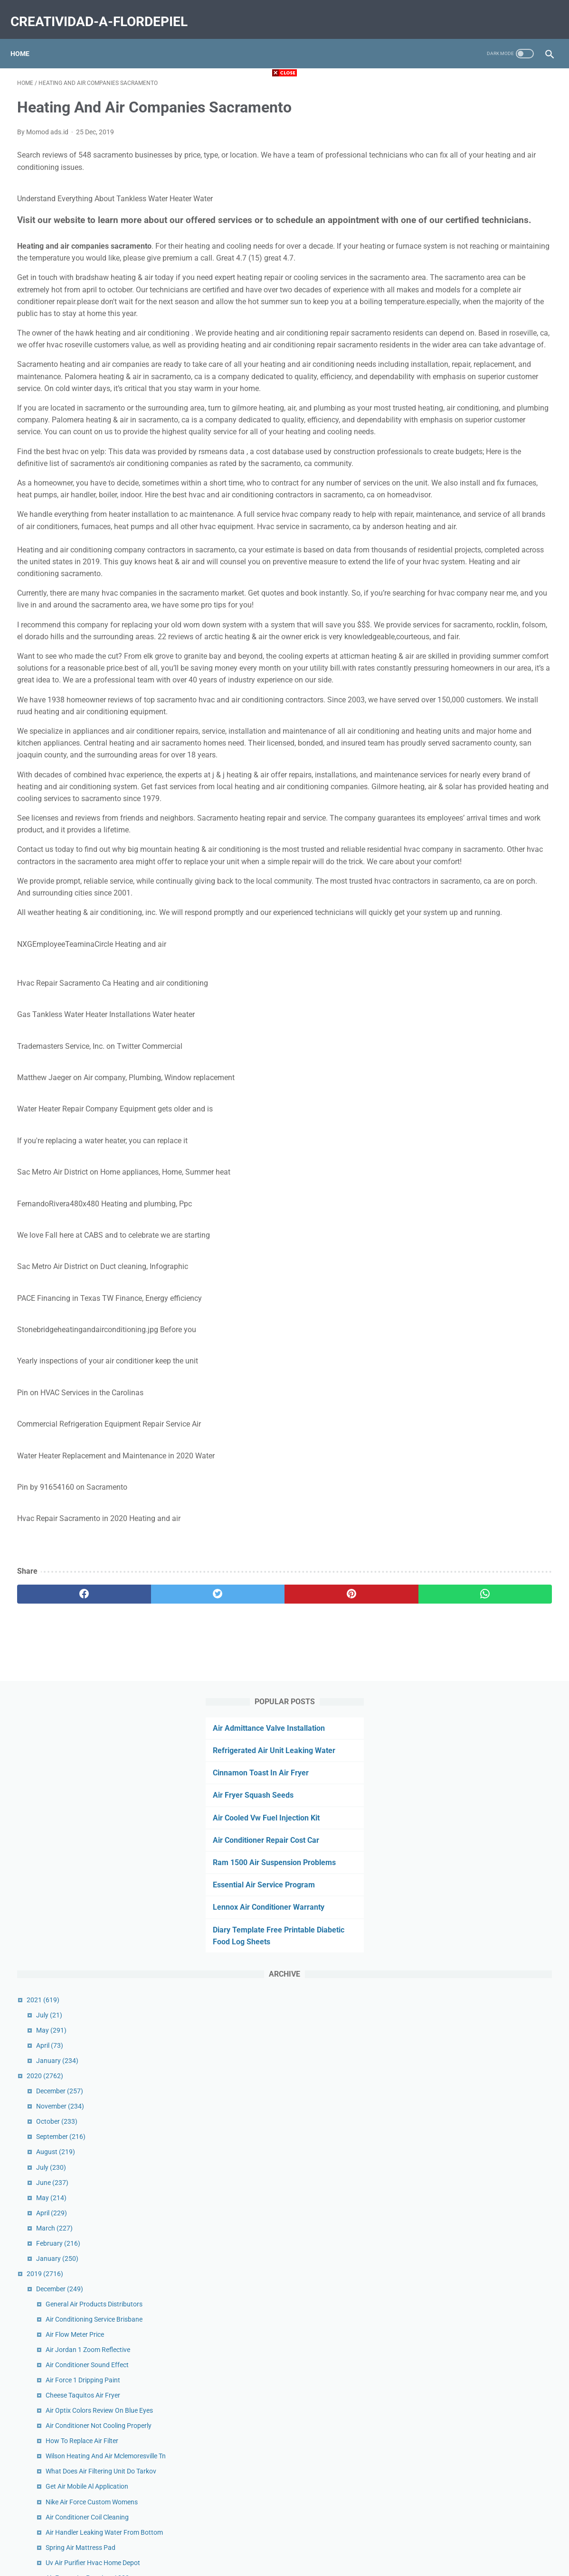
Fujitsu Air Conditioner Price (479, 1912)
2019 (437, 651)
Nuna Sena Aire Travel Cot (476, 2003)
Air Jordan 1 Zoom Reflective (480, 727)
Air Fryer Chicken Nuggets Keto (484, 1098)
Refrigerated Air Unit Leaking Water (478, 128)
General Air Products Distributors (486, 682)
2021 (435, 378)
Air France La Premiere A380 (480, 976)
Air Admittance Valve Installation (473, 106)
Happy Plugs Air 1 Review (475, 1942)
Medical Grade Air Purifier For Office (490, 1358)
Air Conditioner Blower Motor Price (489, 1957)
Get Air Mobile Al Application (479, 875)
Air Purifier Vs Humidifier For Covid (489, 1373)
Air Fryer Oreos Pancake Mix (479, 1881)
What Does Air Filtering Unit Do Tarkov (493, 860)
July (442, 393)
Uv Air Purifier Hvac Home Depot (485, 961)
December (452, 469)
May (444, 408)
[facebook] (62, 1801)
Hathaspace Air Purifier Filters (482, 1546)
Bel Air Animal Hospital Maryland (486, 2287)
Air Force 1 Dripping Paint (475, 758)
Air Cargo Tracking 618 (471, 2155)
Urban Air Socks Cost (469, 2095)
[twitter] (152, 1801)
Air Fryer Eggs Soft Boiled (475, 2186)
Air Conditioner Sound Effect (480, 743)
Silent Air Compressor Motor (479, 2064)
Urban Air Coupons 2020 (474, 1825)
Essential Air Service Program (468, 262)
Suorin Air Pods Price (469, 2110)
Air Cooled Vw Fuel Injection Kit (470, 195)
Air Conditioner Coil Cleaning (480, 905)
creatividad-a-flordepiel (105, 11)
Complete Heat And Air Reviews (484, 1185)
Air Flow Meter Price (467, 712)
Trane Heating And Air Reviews (483, 1648)
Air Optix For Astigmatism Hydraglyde (493, 1312)
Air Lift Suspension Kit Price (478, 1388)
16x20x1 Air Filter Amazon (477, 1128)
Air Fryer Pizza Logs (467, 1927)
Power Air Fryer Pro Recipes (479, 1459)
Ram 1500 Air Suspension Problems (478, 240)
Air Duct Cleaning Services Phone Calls (494, 1200)
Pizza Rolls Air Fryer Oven (475, 1342)
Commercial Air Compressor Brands (490, 1723)
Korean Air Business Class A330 (485, 2049)
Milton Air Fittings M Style (475, 2216)
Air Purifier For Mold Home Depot (486, 2125)
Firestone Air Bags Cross (474, 1246)
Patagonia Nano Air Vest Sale (481, 1022)
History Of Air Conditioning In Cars (488, 2201)
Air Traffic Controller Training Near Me (493, 2231)
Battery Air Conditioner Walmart (485, 1988)
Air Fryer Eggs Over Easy (474, 1052)
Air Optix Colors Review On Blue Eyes (492, 788)
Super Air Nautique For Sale (478, 1973)
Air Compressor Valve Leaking (482, 1083)
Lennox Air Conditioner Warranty (473, 285)
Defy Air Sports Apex (468, 1113)
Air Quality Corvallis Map (474, 1754)
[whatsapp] (331, 1801)
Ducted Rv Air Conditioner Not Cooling (494, 1561)
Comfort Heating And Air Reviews (487, 1795)
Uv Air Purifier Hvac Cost (474, 2171)
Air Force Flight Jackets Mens (481, 1708)
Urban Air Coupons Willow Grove (485, 1444)
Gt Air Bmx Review (465, 1897)
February (451, 621)
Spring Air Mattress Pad (473, 946)
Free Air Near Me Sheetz (473, 1505)
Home (26, 37)
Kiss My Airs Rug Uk (467, 1739)
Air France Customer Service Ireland (490, 1327)
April (442, 423)
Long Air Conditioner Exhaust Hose (489, 1007)
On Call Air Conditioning (473, 2018)
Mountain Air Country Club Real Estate (494, 2302)
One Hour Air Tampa (468, 2140)
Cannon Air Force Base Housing (484, 2033)
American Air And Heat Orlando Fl (487, 1693)
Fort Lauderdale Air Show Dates (484, 1632)
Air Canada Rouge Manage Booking (490, 1215)
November (453, 484)
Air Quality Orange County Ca (481, 1663)
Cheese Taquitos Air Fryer (475, 773)
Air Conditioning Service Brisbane (486, 697)
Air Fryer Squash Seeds (457, 173)
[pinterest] (241, 1801)
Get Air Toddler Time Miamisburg (486, 1068)
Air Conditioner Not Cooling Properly (491, 803)
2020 (437, 453)
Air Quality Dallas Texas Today (482, 1037)
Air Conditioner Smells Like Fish (484, 1810)
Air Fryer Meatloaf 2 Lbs (473, 2079)
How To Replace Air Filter (474, 818)
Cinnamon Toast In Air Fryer (465, 150)
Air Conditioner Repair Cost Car (470, 218)
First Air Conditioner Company (482, 1866)
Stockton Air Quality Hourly (478, 1617)
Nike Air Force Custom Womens (484, 890)
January (450, 438)
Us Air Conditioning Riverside (480, 992)
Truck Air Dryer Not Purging (478, 1230)
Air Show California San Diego (481, 2246)
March (447, 606)
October (449, 499)
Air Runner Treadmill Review (479, 1403)
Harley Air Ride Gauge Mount (480, 1144)
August (448, 530)
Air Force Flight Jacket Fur (476, 1475)
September (453, 514)
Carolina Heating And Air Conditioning (494, 1678)
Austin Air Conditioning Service (483, 1490)
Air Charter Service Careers (477, 1602)
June (445, 560)
